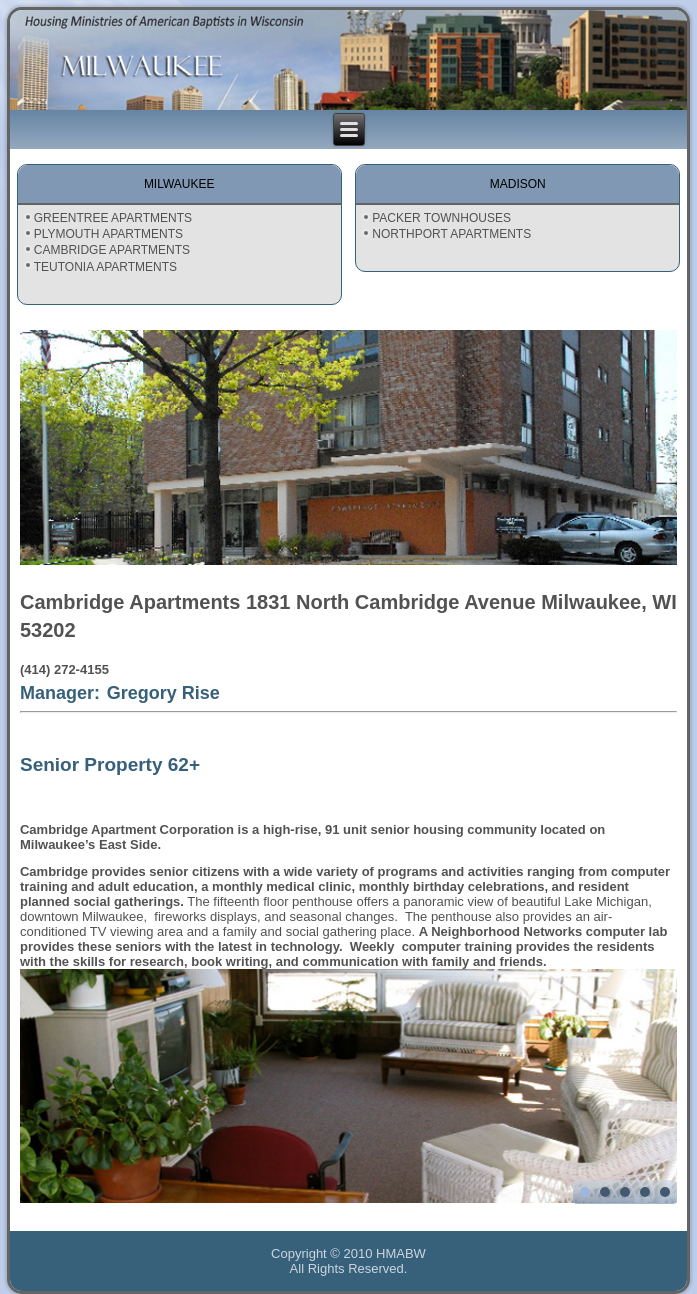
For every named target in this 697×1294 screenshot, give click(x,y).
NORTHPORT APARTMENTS (451, 234)
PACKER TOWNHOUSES (441, 218)
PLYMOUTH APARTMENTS (108, 234)
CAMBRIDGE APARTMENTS (112, 250)
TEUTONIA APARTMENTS (105, 267)
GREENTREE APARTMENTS (113, 218)
